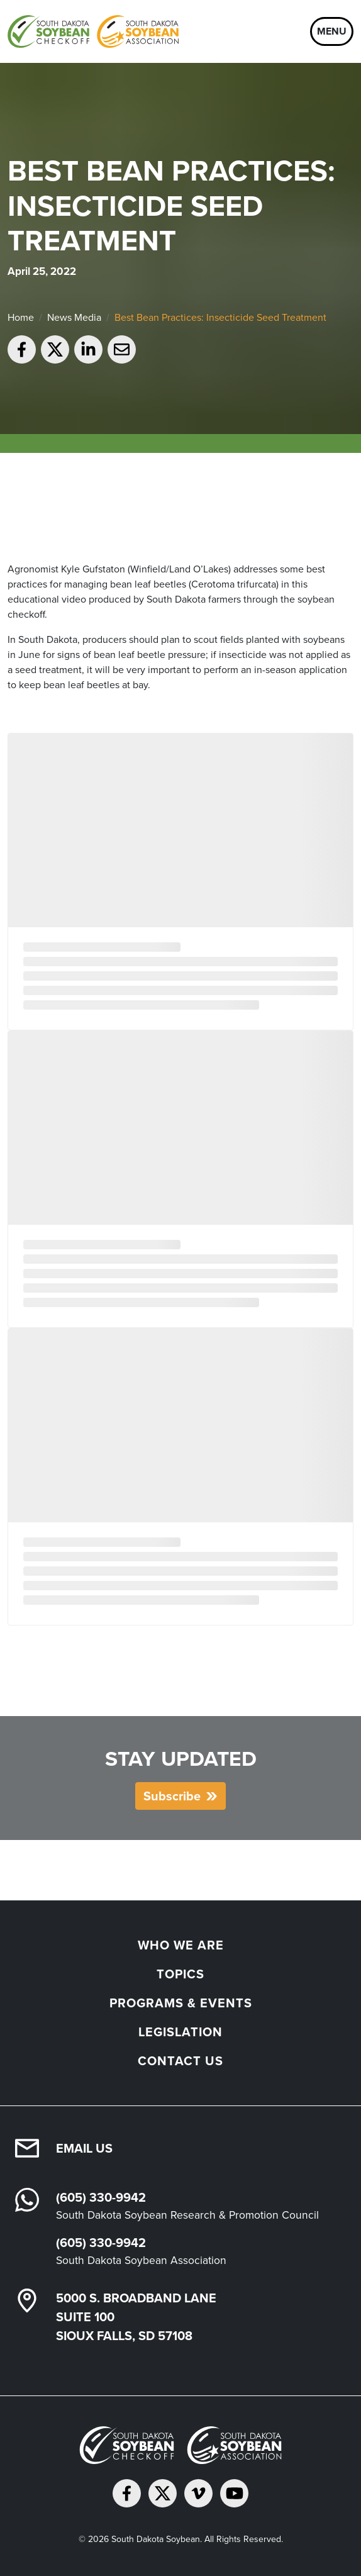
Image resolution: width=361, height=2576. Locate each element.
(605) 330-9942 (101, 2197)
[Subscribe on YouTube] (234, 2493)
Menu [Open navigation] (332, 31)
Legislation (180, 2031)
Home (21, 317)
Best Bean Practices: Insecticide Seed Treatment (220, 317)
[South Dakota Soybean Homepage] (93, 31)
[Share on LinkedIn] (88, 349)
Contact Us (180, 2060)
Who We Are (181, 1945)
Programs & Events (180, 2002)
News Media (74, 317)
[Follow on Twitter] (162, 2493)
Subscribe (172, 1796)
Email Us (84, 2148)
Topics (180, 1974)
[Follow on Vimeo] (198, 2493)
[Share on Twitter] (55, 349)
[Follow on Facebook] (127, 2493)
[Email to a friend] (122, 349)
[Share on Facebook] (22, 349)
